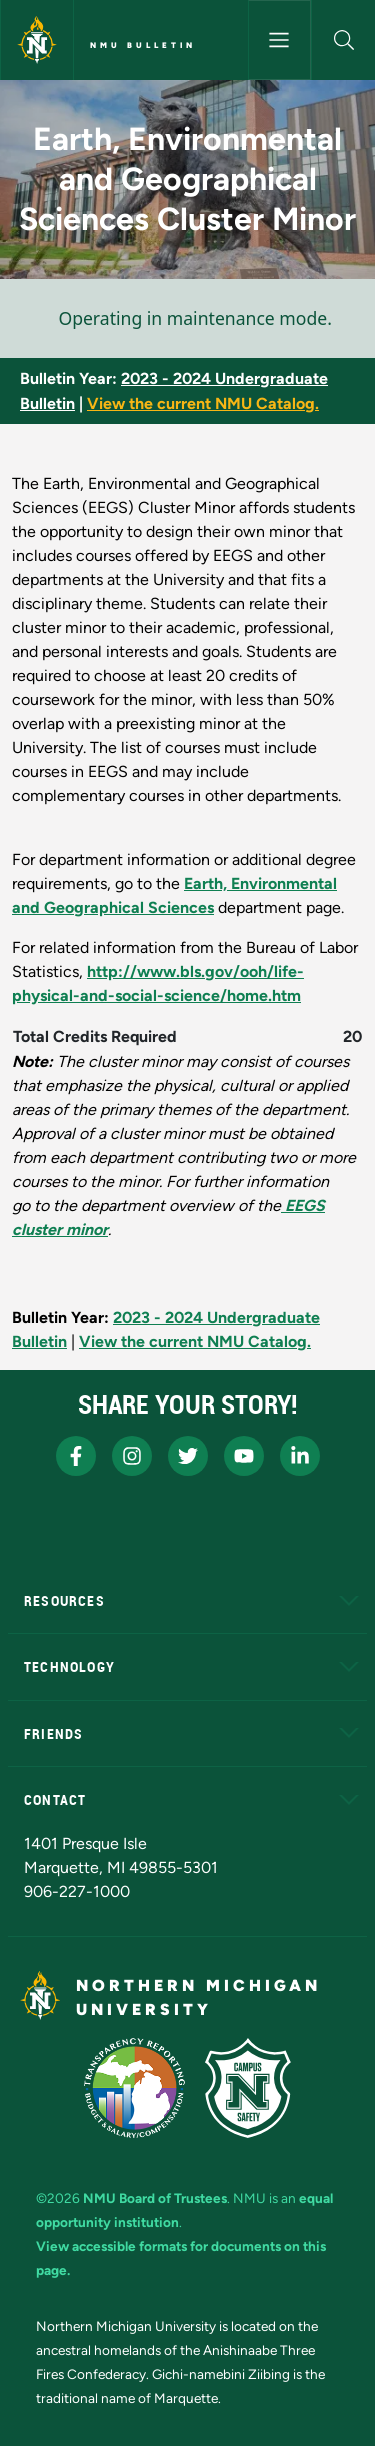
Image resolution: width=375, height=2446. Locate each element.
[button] (343, 40)
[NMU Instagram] (132, 1456)
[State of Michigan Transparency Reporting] (134, 2088)
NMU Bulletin (143, 45)
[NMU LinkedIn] (300, 1456)
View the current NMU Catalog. (203, 403)
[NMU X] (188, 1456)
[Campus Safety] (248, 2088)
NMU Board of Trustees (155, 2198)
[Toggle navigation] (280, 40)
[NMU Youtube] (244, 1456)
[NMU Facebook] (76, 1456)
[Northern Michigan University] (37, 40)
